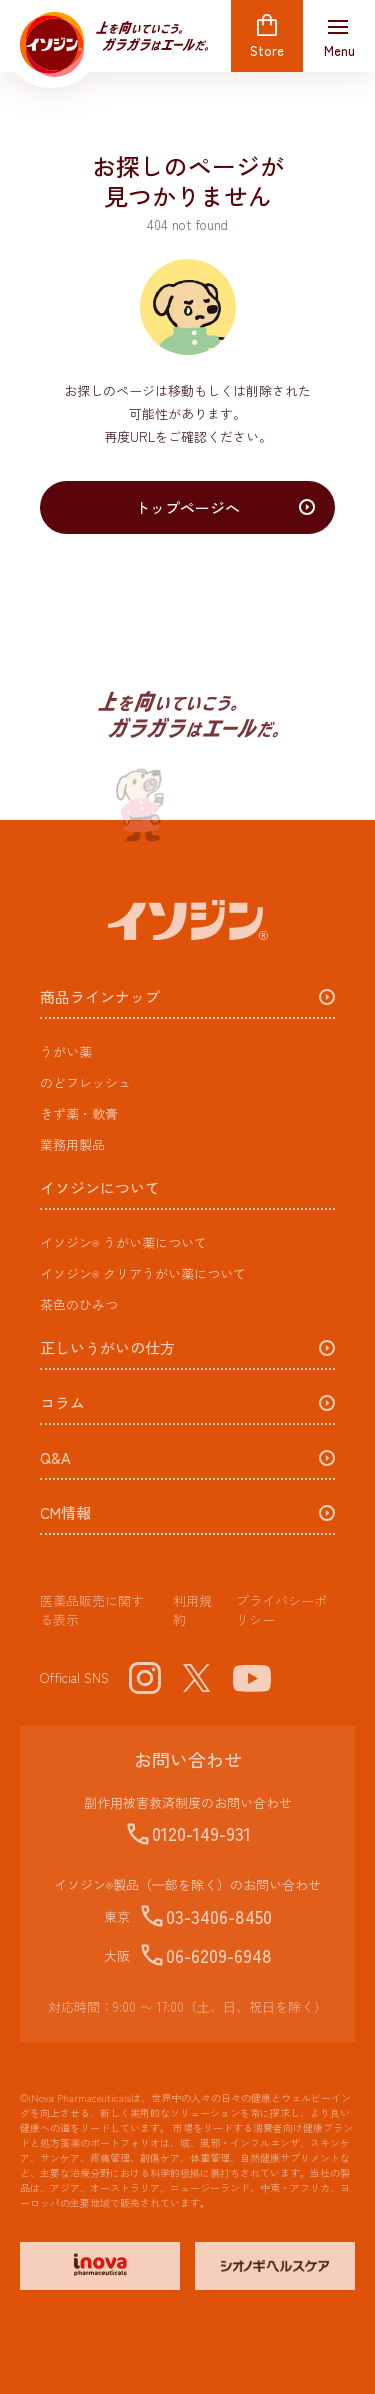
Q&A (55, 1458)
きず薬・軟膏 (79, 1113)
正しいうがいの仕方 (107, 1348)
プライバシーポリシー (281, 1610)
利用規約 (192, 1610)
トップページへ (187, 507)
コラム (62, 1403)
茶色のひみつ (79, 1304)
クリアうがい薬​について (143, 1273)
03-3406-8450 (219, 1916)
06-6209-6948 (219, 1955)
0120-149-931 (201, 1833)
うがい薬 (66, 1051)
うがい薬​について (123, 1242)
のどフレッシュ (85, 1082)
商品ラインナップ (100, 997)
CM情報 (65, 1513)
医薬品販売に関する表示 (92, 1610)
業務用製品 (72, 1144)
